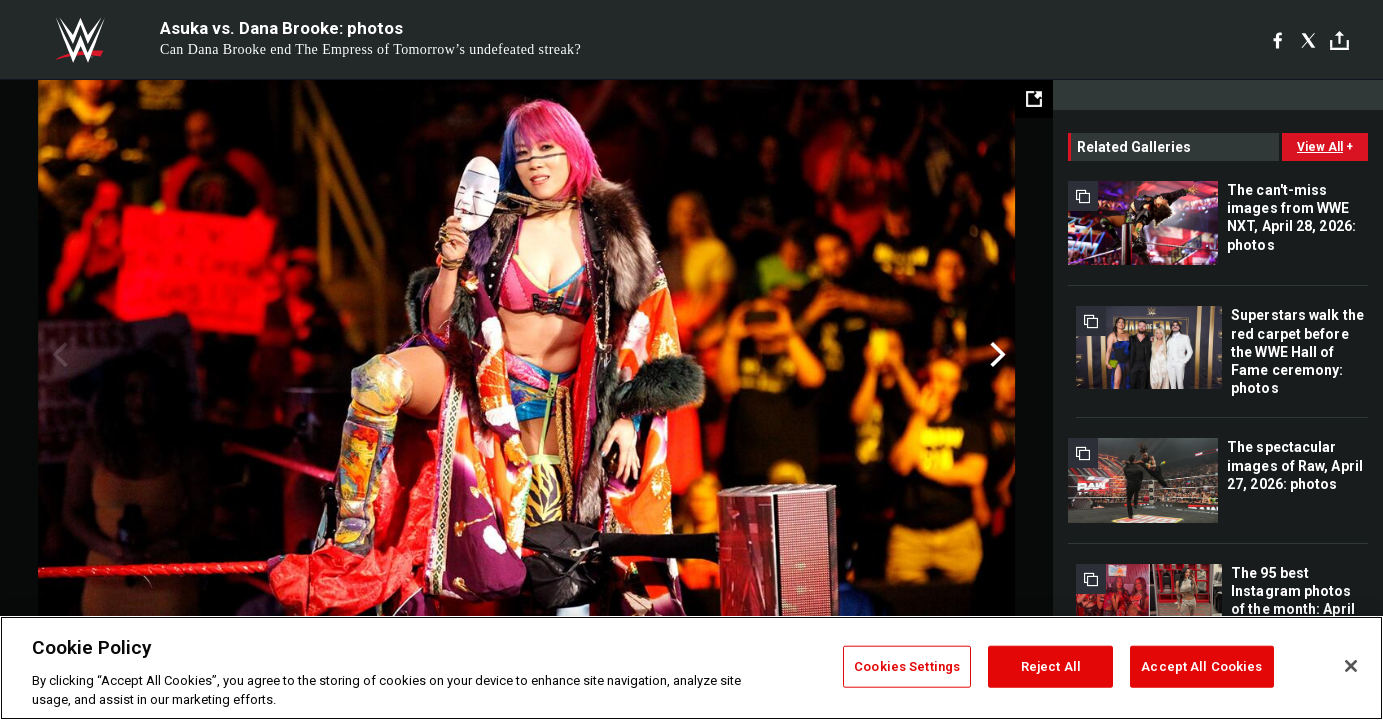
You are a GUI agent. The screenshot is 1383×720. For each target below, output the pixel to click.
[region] (691, 668)
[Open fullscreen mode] (1034, 99)
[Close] (1351, 666)
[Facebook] (1277, 40)
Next (995, 355)
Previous (57, 355)
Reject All (1051, 666)
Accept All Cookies (1201, 666)
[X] (1308, 40)
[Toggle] (1339, 40)
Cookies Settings (907, 666)
